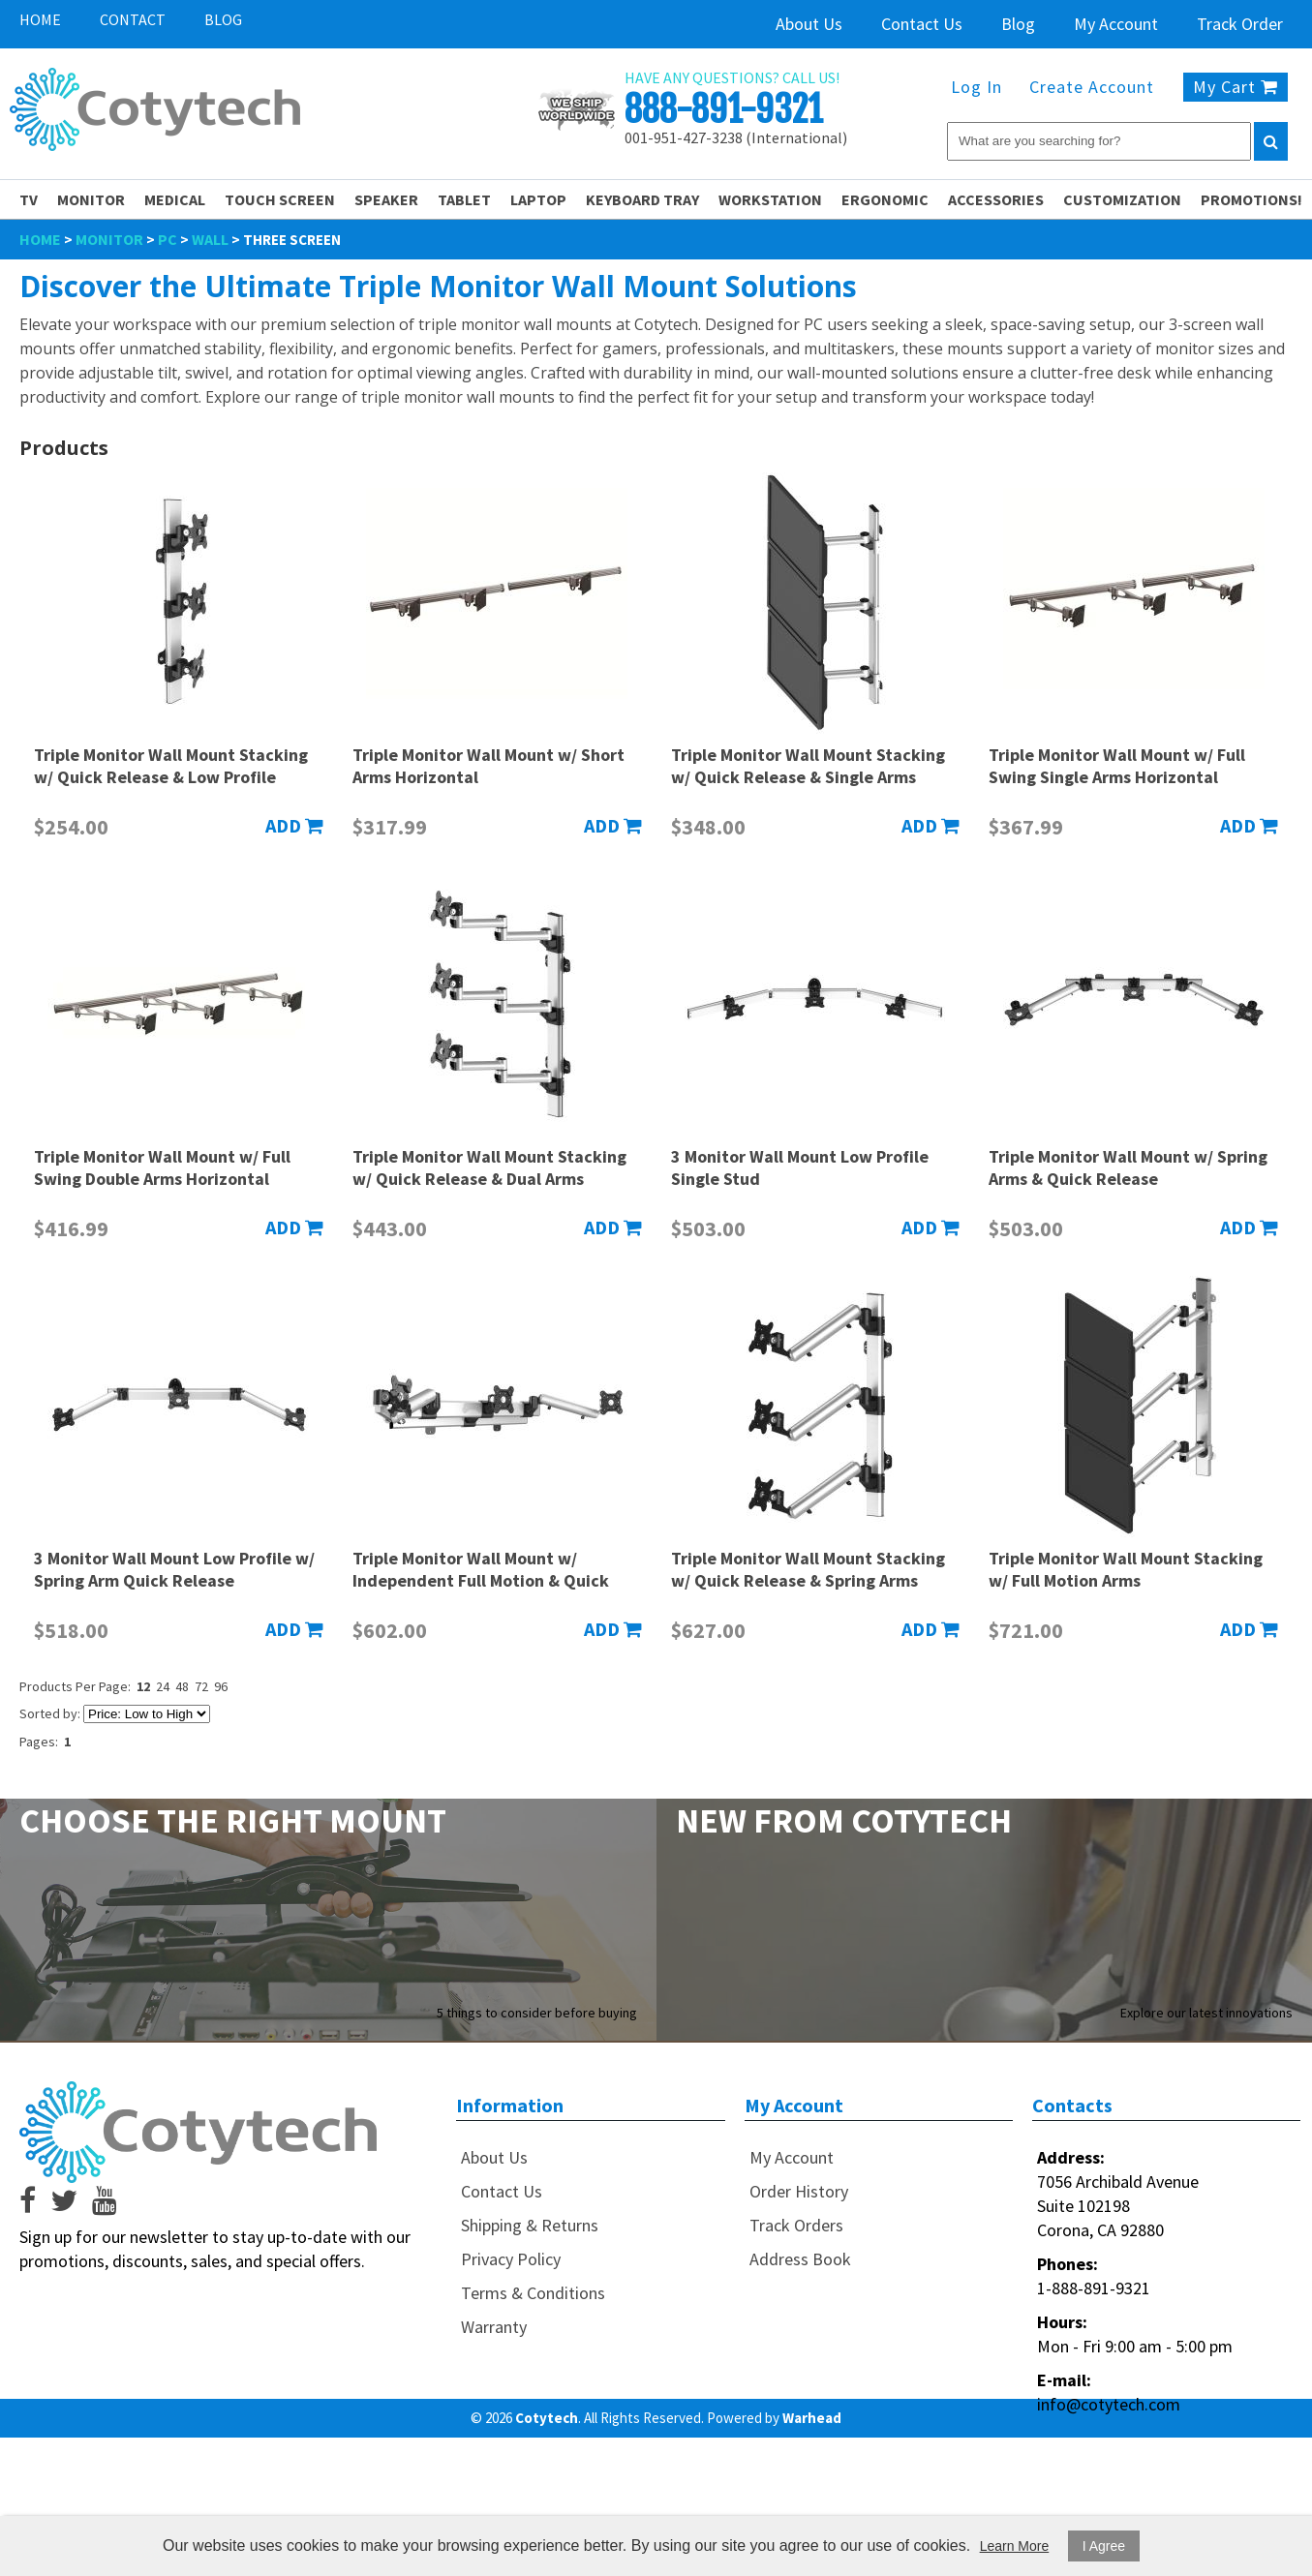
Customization (1122, 199)
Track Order (1240, 24)
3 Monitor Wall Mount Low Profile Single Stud (800, 1167)
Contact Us (921, 24)
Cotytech (546, 2418)
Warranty (494, 2327)
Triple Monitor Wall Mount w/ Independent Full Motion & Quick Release (480, 1580)
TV (28, 199)
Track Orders (796, 2225)
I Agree (1104, 2546)
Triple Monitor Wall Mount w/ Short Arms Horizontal (488, 765)
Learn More (1015, 2546)
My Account (1116, 24)
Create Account (1091, 87)
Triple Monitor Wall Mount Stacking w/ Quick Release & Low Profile (171, 765)
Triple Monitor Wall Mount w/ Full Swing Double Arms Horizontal (162, 1167)
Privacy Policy (511, 2259)
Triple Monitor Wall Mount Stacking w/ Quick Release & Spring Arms (808, 1569)
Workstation (770, 199)
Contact (133, 19)
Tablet (464, 199)
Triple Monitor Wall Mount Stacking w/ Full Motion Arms (1126, 1569)
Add (294, 825)
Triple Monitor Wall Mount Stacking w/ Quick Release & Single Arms (808, 765)
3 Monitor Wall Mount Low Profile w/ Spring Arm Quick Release (174, 1569)
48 (182, 1686)
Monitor (91, 199)
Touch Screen (280, 199)
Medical (174, 199)
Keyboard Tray (642, 199)
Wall (210, 239)
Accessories (996, 199)
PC (167, 239)
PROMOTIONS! (1251, 199)
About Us (809, 24)
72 (201, 1686)
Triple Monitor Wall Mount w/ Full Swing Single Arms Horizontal (1117, 765)
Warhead (811, 2418)
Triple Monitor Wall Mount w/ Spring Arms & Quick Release (1128, 1167)
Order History (798, 2191)
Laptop (538, 199)
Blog (223, 19)
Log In (976, 87)
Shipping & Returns (529, 2225)
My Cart (1235, 87)
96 (221, 1686)
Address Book (800, 2259)
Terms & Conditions (533, 2293)
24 (162, 1686)
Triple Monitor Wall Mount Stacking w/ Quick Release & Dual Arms (489, 1167)
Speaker (386, 199)
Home (40, 19)
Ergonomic (885, 199)
